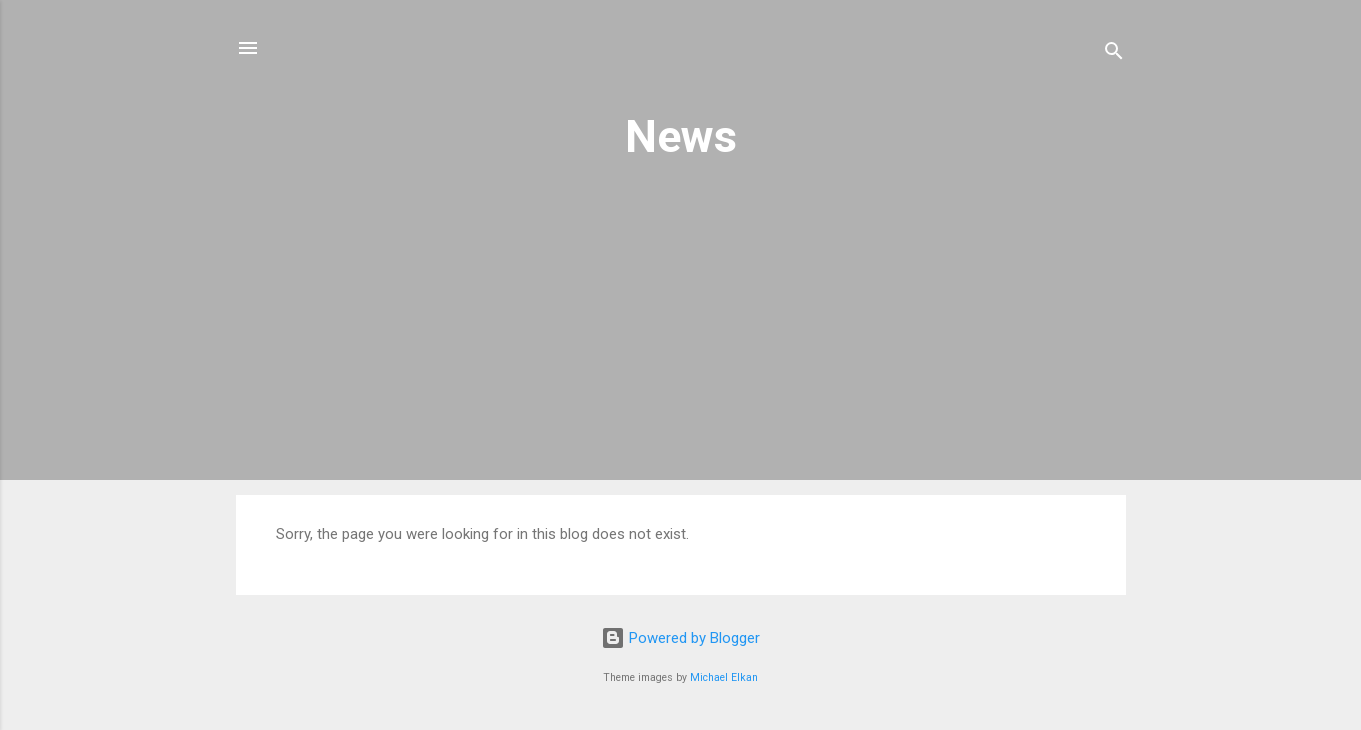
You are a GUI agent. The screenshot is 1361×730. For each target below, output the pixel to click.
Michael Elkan (724, 677)
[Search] (1114, 54)
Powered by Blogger (680, 638)
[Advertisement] (681, 345)
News (681, 136)
